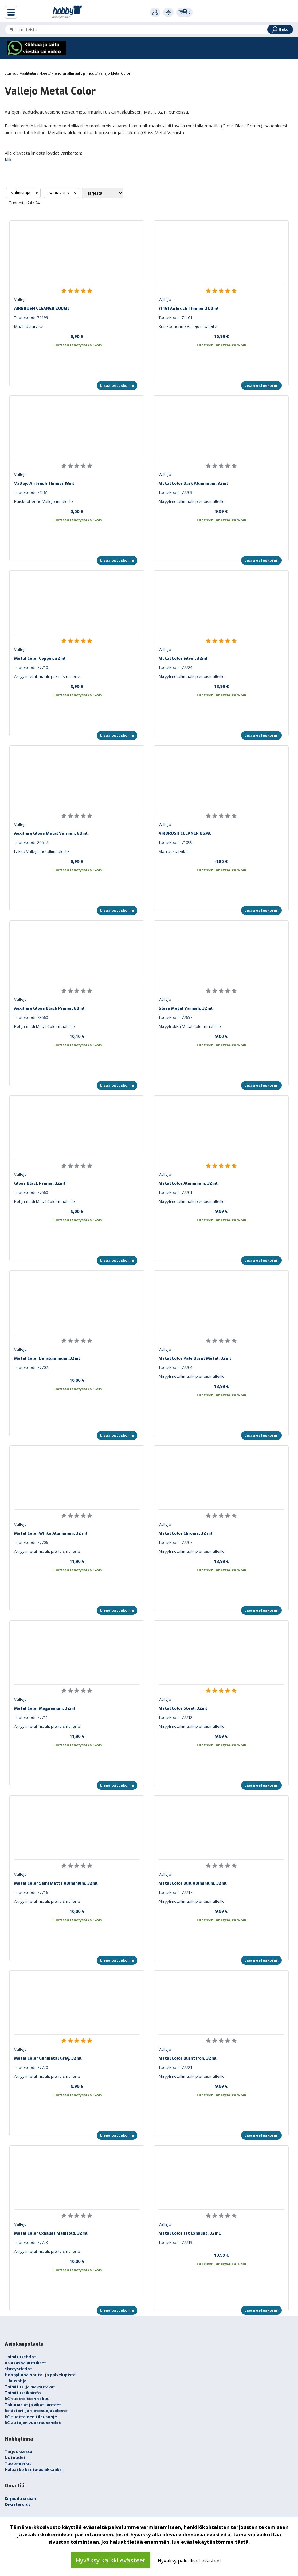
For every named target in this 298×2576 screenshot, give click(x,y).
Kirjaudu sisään (20, 2498)
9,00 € (221, 1036)
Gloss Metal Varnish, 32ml (186, 1008)
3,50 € (77, 511)
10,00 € (76, 1380)
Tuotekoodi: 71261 (31, 492)
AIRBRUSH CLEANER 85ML (185, 833)
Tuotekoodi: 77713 (175, 2242)
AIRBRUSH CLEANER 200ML (42, 308)
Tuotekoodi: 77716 (31, 1892)
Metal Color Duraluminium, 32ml (47, 1358)
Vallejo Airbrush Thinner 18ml (44, 483)
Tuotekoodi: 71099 (175, 842)
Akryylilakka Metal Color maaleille (190, 1026)
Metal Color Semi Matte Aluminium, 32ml (56, 1883)
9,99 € (221, 511)
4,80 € (221, 861)
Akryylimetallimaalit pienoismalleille (192, 501)
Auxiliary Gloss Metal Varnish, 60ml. (51, 833)
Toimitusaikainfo (23, 2392)
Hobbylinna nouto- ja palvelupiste (40, 2374)
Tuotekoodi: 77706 (31, 1542)
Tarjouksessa (18, 2451)
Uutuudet (15, 2457)
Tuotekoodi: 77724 (175, 667)
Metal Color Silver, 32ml (183, 658)
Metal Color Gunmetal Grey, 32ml (48, 2058)
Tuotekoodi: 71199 (31, 317)
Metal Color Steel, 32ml (183, 1708)
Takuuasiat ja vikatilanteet (33, 2404)
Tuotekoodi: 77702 (31, 1367)
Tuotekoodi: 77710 (31, 667)
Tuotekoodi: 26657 (31, 842)
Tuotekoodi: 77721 (175, 2067)
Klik (8, 160)
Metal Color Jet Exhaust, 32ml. (190, 2233)
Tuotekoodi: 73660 (31, 1017)
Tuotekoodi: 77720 (31, 2067)
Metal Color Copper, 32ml (39, 658)
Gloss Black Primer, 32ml (39, 1183)
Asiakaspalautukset (25, 2362)
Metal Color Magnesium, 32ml (44, 1708)
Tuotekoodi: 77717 (175, 1892)
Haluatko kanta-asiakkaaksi (34, 2469)
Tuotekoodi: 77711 (31, 1717)
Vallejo (20, 299)
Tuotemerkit (18, 2463)
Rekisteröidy (18, 2504)
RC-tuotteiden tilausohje (31, 2416)
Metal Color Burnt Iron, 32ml (188, 2058)
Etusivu (11, 73)
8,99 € (77, 861)
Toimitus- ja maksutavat (30, 2386)
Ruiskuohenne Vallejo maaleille (188, 326)
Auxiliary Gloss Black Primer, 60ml (49, 1008)
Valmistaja (21, 193)
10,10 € (76, 1036)
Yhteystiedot (18, 2369)
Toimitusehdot (20, 2357)
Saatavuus (59, 193)
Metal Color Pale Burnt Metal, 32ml (195, 1358)
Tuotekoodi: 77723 (31, 2242)
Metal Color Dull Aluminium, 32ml (193, 1883)
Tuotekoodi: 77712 (175, 1717)
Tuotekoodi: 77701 (175, 1192)
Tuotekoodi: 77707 (175, 1542)
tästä (242, 2542)
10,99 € (221, 336)
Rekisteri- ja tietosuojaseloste (36, 2410)
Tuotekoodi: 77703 (175, 492)
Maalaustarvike (28, 326)
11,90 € (76, 1561)
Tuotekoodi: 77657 (175, 1017)
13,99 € (221, 686)
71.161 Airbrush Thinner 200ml (188, 308)
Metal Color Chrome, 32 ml (185, 1533)
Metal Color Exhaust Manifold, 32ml (51, 2233)
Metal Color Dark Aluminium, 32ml (193, 483)
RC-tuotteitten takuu (27, 2398)
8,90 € (77, 336)
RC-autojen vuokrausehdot (33, 2422)
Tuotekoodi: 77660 (31, 1192)
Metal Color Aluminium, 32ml (188, 1183)
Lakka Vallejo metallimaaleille (41, 851)
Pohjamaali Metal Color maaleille (44, 1026)
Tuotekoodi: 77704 (175, 1367)
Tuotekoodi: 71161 (175, 317)
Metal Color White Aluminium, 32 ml (50, 1533)
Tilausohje (15, 2381)
